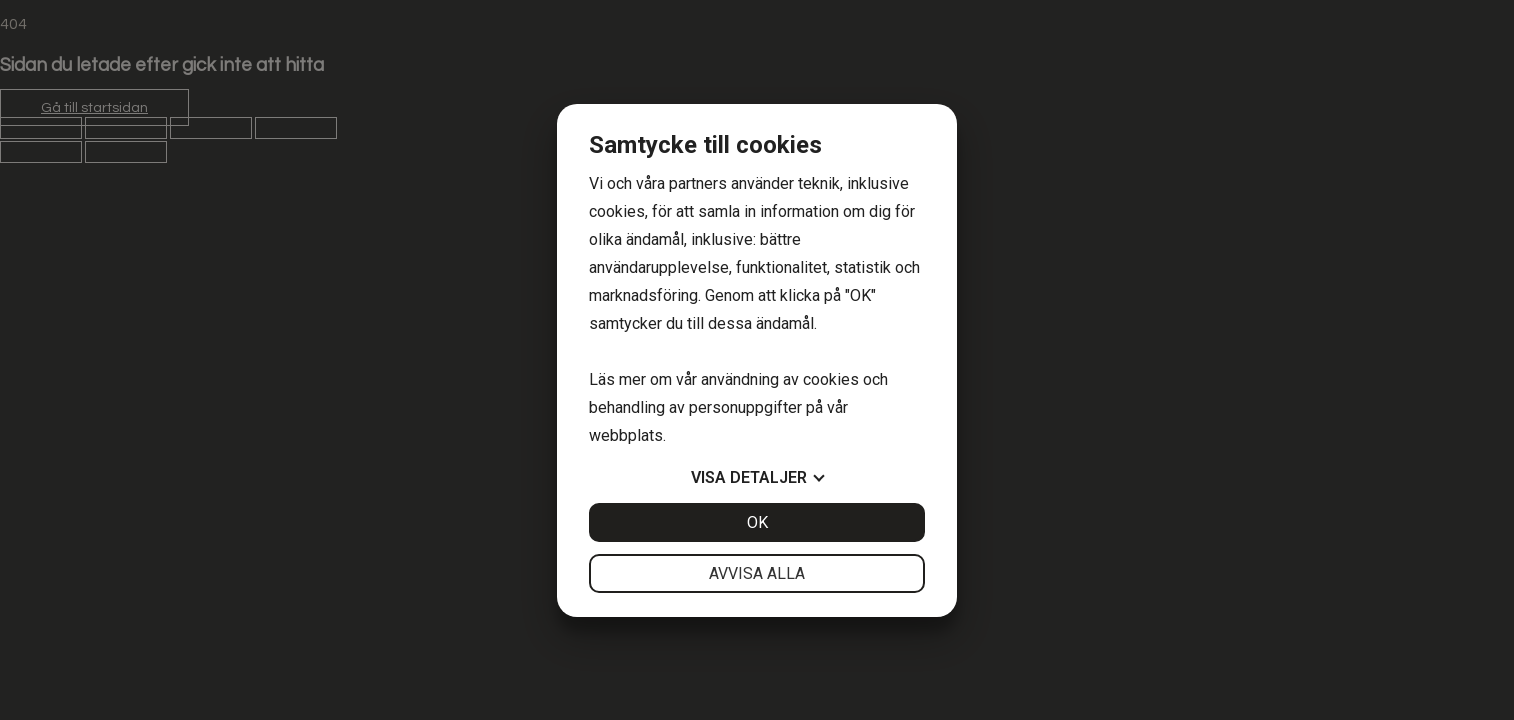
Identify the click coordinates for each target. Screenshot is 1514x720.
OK (757, 522)
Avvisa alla (757, 573)
